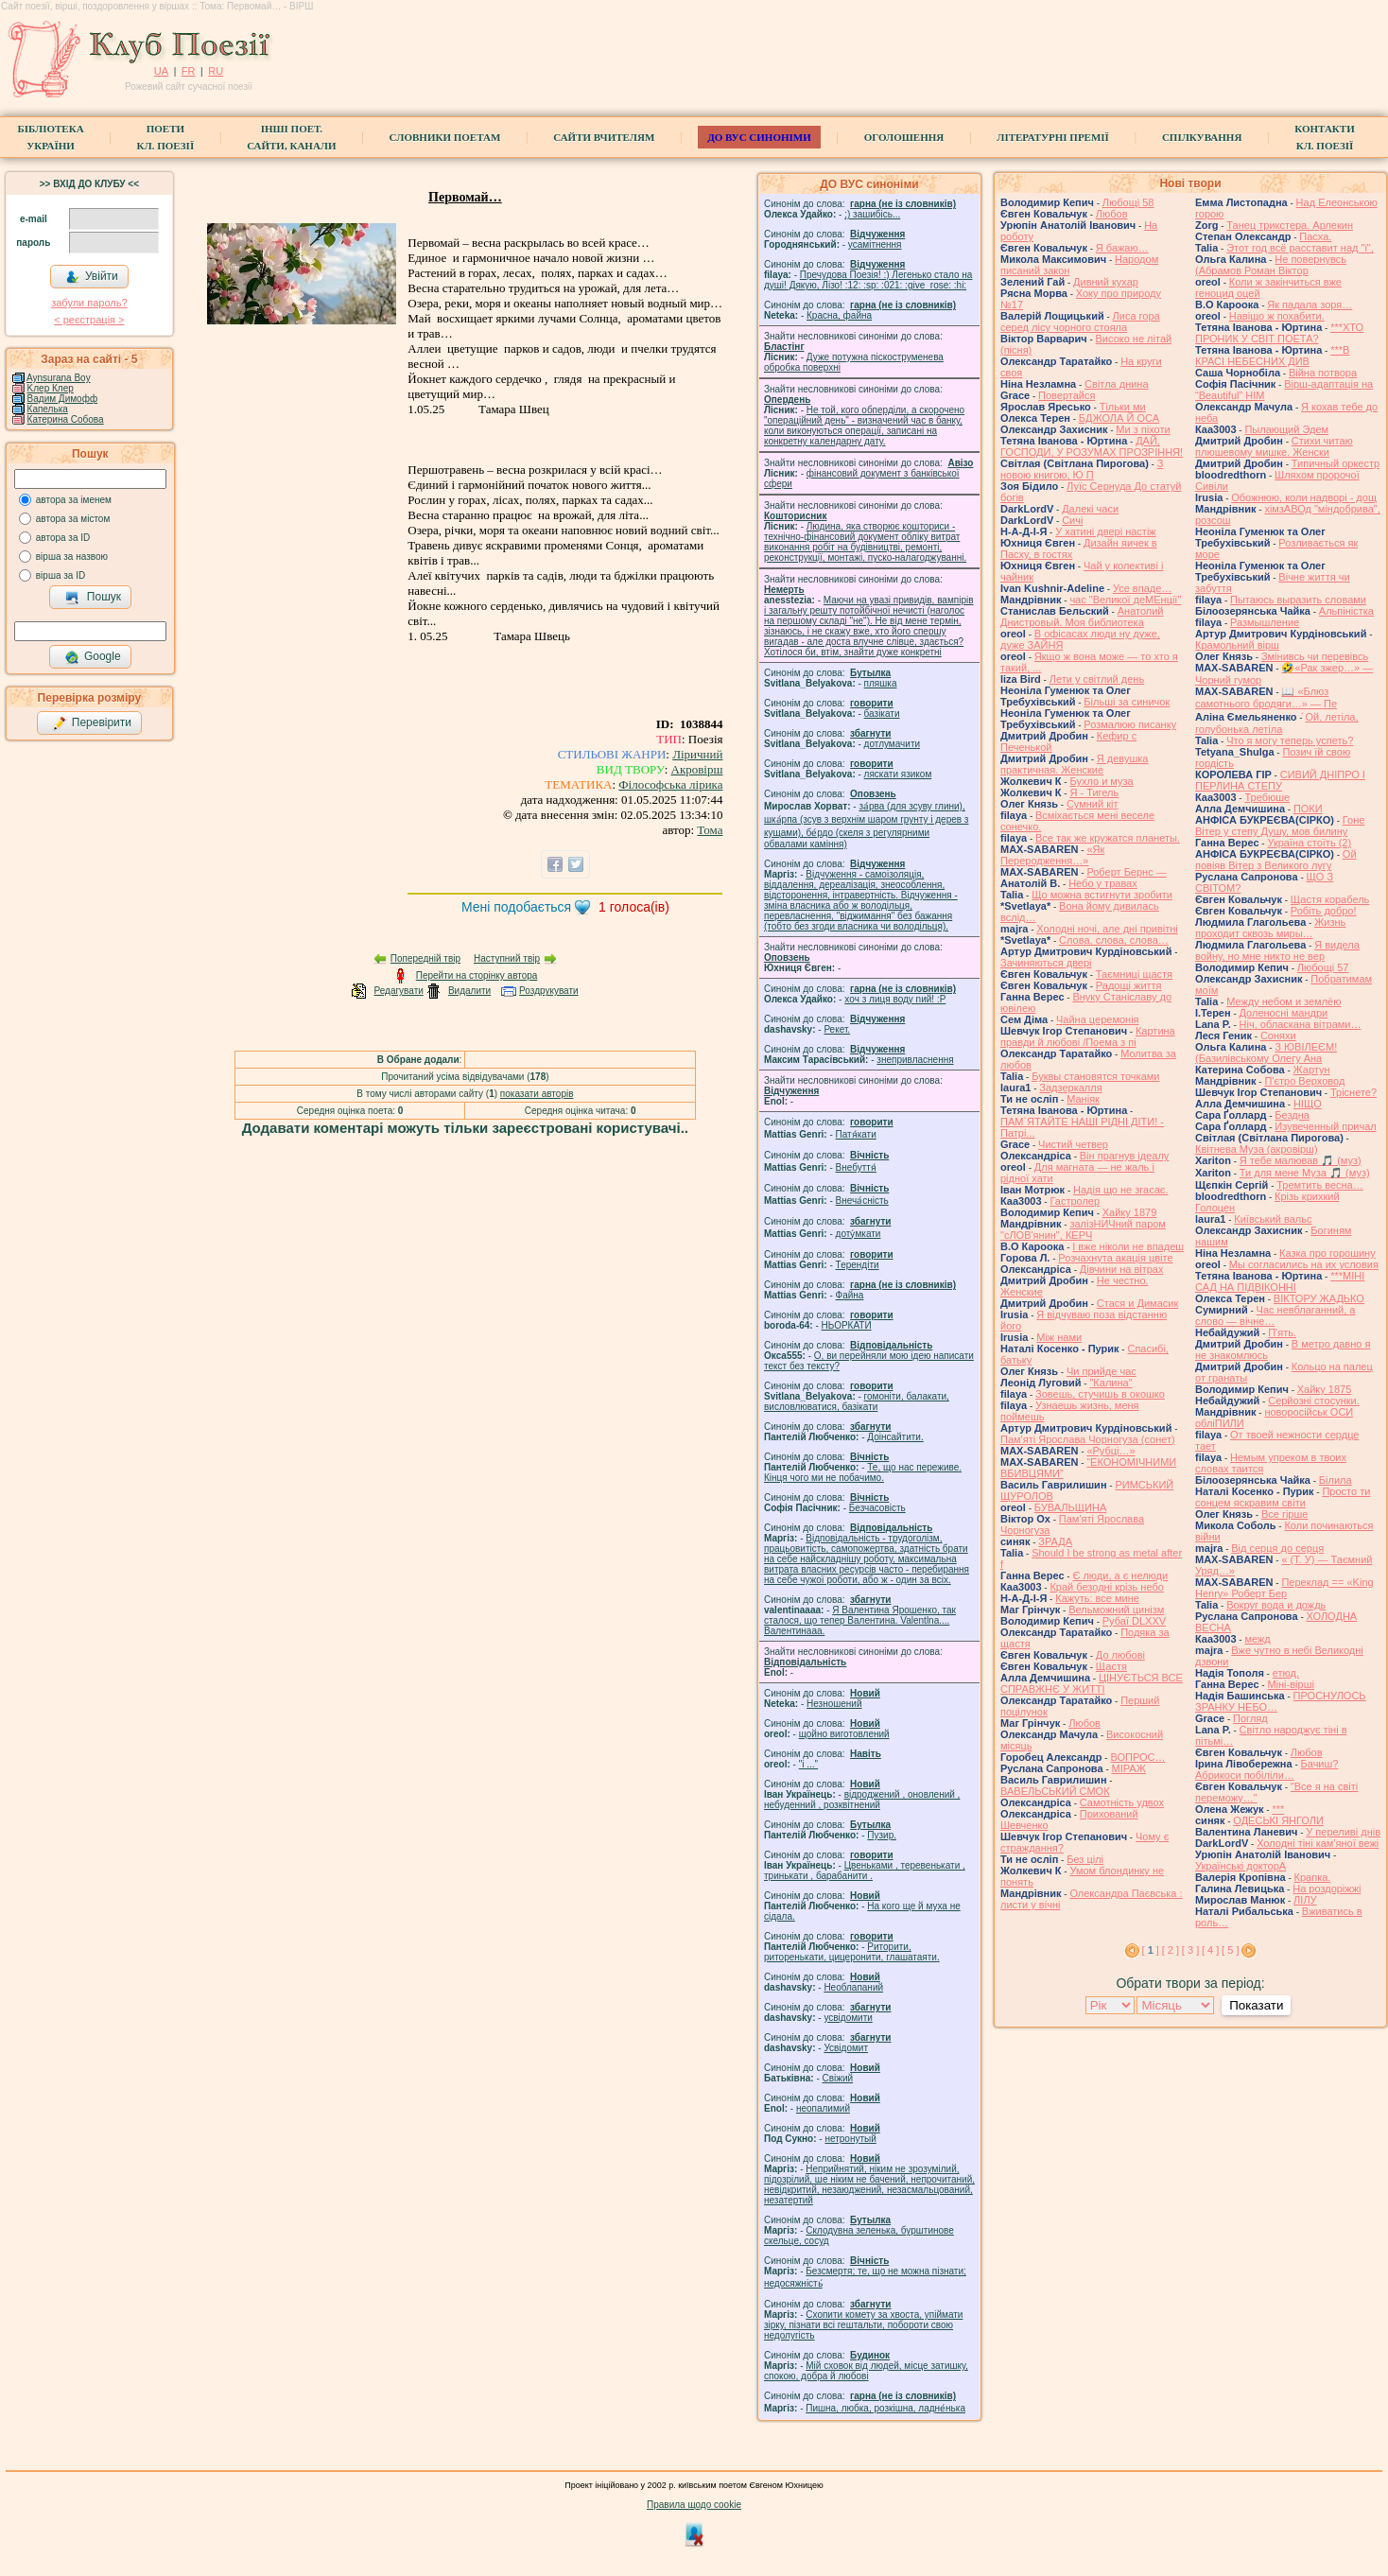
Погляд (1250, 1718)
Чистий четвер (1073, 1144)
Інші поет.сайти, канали (291, 137)
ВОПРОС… (1137, 1757)
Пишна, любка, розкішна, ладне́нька (885, 2408)
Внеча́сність (862, 1200)
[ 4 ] (1210, 1950)
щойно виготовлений (844, 1734)
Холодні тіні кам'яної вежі (1318, 1843)
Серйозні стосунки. (1314, 1400)
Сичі (1072, 520)
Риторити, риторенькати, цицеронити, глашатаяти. (852, 1951)
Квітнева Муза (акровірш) (1256, 1149)
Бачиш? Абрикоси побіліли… (1266, 1769)
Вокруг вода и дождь (1276, 1604)
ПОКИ (1308, 808)
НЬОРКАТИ (847, 1325)
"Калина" (1110, 1382)
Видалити (469, 990)
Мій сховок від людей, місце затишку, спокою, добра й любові (866, 2370)
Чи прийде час (1101, 1371)
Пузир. (881, 1835)
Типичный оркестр (1335, 463)
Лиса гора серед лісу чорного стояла (1080, 321)
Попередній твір (425, 958)
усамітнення (875, 244)
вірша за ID (60, 575)
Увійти (91, 277)
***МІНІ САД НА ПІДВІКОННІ (1279, 1281)
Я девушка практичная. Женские (1074, 764)
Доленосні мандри (1284, 1012)
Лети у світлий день (1097, 679)
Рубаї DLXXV (1134, 1621)
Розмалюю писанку (1130, 724)
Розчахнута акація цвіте (1115, 1257)
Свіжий (838, 2078)
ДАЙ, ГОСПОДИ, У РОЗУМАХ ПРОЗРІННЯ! (1091, 446)
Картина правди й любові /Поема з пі (1087, 1036)
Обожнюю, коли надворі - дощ (1304, 497)
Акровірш (697, 769)
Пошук (93, 597)
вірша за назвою (72, 556)
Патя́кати (856, 1134)
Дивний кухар (1105, 281)
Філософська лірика (670, 784)
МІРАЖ (1129, 1768)
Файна (850, 1295)
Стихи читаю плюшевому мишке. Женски (1274, 446)
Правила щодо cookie (694, 2504)
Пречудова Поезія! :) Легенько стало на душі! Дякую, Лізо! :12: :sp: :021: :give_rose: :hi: (868, 280)
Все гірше (1285, 1514)
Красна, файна (839, 315)
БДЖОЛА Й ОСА (1119, 418)
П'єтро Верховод (1304, 1081)
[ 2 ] (1170, 1950)
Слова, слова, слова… (1114, 940)
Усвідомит (846, 2048)
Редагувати (398, 990)
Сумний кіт (1093, 803)
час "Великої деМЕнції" (1125, 599)
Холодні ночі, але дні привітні (1107, 928)
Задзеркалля (1070, 1087)
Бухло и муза (1101, 781)
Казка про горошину (1327, 1253)
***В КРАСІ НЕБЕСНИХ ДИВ (1272, 355)
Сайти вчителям (603, 137)
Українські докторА (1240, 1865)
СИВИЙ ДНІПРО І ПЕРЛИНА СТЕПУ (1280, 780)
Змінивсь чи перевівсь (1314, 656)
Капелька (47, 409)
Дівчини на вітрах (1122, 1269)
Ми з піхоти (1143, 429)
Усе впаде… (1142, 588)
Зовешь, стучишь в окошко (1100, 1394)
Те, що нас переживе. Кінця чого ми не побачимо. (863, 1472)
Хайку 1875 (1324, 1389)
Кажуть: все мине (1097, 1598)
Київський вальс (1272, 1219)
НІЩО (1307, 1103)
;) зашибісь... (872, 214)
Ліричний (697, 754)
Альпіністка (1346, 611)
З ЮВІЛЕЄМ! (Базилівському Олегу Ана (1266, 1052)
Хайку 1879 (1129, 1212)
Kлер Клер (50, 388)
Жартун (1311, 1069)
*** (1278, 1809)
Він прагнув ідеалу (1125, 1155)
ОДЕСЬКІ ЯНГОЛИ (1278, 1820)
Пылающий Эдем (1286, 429)
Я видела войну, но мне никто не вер (1277, 950)
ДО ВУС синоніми (758, 137)
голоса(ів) (634, 906)
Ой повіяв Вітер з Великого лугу (1276, 859)
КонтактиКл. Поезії (1324, 137)
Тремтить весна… (1319, 1185)
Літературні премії (1053, 137)
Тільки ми (1123, 406)
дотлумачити (892, 744)
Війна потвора (1323, 372)
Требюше (1267, 797)
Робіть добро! (1324, 910)
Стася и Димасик (1137, 1303)
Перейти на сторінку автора (477, 975)
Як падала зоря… (1309, 304)
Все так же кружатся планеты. (1107, 838)
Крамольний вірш (1237, 645)
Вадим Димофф (62, 398)
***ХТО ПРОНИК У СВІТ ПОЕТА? (1279, 333)
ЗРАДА (1055, 1541)
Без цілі (1085, 1859)
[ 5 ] (1230, 1950)
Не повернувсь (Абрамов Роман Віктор (1270, 264)
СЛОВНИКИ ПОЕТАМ (445, 137)
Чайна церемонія (1097, 1019)
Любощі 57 (1323, 967)
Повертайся (1066, 395)
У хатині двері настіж (1105, 531)
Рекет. (837, 1029)
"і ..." (808, 1764)
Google (92, 657)
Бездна (1292, 1115)
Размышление (1264, 622)
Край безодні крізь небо (1106, 1587)
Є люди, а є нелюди (1120, 1575)
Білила (1335, 1480)
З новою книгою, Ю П (1081, 469)
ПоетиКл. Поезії (166, 137)
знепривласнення (914, 1059)
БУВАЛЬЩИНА (1070, 1507)
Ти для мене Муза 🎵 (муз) (1305, 1172)
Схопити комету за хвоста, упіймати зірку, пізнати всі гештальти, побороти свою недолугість (863, 2325)
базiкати (882, 713)
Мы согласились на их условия (1304, 1264)
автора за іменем (74, 500)
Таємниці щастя (1134, 974)
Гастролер (1075, 1201)
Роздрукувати (549, 990)
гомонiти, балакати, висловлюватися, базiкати (856, 1401)
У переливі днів (1343, 1831)
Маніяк (1083, 1099)
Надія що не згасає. (1121, 1189)
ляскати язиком (898, 774)
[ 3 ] (1190, 1950)
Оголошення (904, 137)
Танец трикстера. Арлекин (1289, 225)
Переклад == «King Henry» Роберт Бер (1284, 1587)
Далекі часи (1090, 508)
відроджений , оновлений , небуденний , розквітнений (862, 1799)
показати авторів (537, 1093)
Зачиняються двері (1046, 962)
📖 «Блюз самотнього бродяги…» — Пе (1266, 697)
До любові (1120, 1655)
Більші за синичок (1127, 701)
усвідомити (848, 2017)
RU (215, 71)
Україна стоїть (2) (1309, 842)
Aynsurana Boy (58, 378)
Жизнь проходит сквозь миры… (1270, 927)
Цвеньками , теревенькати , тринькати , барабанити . (864, 1870)
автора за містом (73, 518)
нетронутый (850, 2138)
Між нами (1059, 1337)
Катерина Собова (65, 419)
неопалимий (823, 2108)
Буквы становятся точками (1095, 1076)
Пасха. (1315, 236)
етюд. (1286, 1673)
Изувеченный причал (1325, 1126)
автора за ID (63, 537)
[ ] (1150, 1950)
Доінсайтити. (895, 1437)
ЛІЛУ (1304, 1900)
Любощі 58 (1128, 202)
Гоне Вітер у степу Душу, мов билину (1279, 825)
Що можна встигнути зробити (1102, 894)
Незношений (834, 1703)
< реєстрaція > (89, 319)
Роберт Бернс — (1126, 872)
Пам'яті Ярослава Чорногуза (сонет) (1087, 1439)
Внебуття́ (856, 1167)
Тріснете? (1353, 1092)
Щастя (1111, 1666)
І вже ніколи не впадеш (1128, 1246)
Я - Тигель (1094, 792)
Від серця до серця (1277, 1548)
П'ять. (1282, 1332)
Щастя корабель (1330, 899)
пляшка (880, 683)
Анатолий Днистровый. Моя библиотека (1082, 616)
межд (1257, 1639)
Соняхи (1278, 1035)
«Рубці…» (1110, 1450)
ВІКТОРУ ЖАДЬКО (1319, 1298)
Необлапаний (853, 1987)
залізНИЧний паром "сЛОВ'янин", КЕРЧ (1083, 1229)
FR (189, 71)
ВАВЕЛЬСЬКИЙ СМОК (1055, 1791)
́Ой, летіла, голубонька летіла (1277, 723)
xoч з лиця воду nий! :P (895, 999)
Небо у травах (1102, 883)
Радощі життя (1129, 985)
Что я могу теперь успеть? (1289, 740)
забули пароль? (89, 302)
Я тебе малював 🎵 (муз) (1301, 1160)
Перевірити (91, 723)
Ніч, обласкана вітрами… (1301, 1024)
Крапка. (1312, 1877)
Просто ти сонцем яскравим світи (1282, 1497)
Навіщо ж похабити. (1277, 316)
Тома (709, 830)
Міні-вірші (1290, 1684)
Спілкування (1201, 137)
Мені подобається (516, 906)
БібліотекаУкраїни (50, 137)
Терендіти (857, 1265)
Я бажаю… (1122, 247)
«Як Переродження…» (1052, 855)
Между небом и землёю (1283, 1001)
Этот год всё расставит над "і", (1300, 247)
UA (161, 71)
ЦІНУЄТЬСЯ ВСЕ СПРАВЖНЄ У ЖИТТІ (1091, 1683)
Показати (1256, 2005)
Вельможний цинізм (1116, 1609)
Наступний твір (507, 958)
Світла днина (1116, 384)
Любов (1112, 213)
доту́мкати (858, 1233)
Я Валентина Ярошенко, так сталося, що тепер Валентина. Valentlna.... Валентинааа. (860, 1620)
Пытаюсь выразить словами (1298, 599)
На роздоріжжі (1327, 1888)
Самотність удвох (1122, 1802)
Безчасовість (877, 1508)
